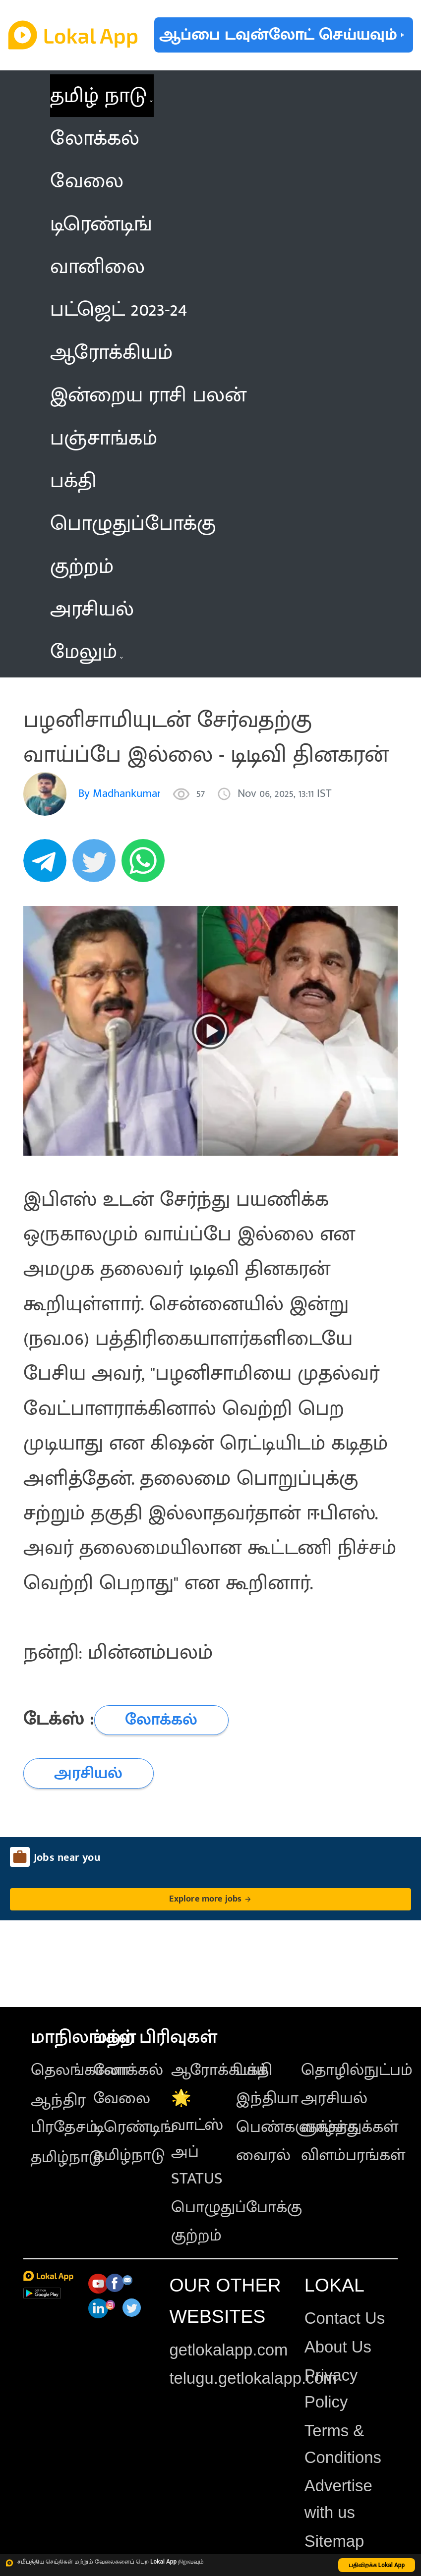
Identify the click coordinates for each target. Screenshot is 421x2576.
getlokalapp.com (228, 2350)
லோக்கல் (128, 2070)
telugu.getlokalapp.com (253, 2378)
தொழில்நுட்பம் (357, 2070)
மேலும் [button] (86, 651)
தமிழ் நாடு (98, 95)
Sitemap (334, 2541)
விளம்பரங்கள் (353, 2155)
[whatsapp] (146, 866)
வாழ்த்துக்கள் (349, 2127)
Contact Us (344, 2318)
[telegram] (47, 866)
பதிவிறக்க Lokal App (377, 2565)
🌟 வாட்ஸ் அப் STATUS (197, 2138)
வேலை (121, 2098)
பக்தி (254, 2070)
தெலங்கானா (80, 2070)
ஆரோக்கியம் (219, 2070)
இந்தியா (267, 2098)
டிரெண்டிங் (134, 2127)
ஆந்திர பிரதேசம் (64, 2113)
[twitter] (96, 866)
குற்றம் (196, 2235)
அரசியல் (334, 2098)
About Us (337, 2347)
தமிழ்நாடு (66, 2157)
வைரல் (263, 2155)
